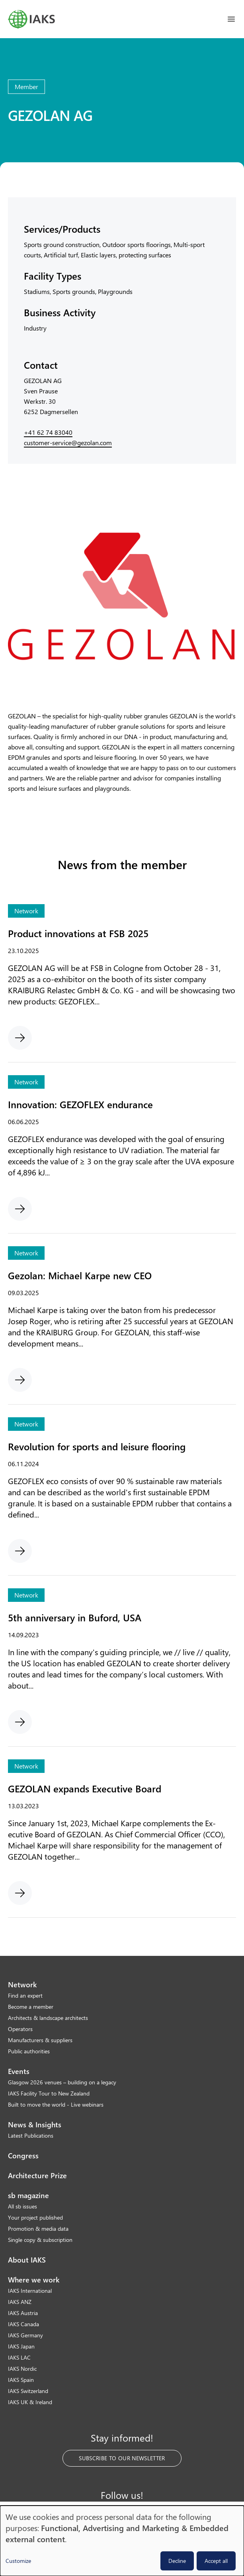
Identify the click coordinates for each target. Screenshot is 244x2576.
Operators (20, 2029)
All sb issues (22, 2206)
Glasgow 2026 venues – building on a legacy (62, 2082)
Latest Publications (30, 2135)
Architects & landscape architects (48, 2017)
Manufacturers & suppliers (40, 2040)
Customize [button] (18, 2560)
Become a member (30, 2006)
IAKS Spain (21, 2379)
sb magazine (28, 2195)
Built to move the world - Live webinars (55, 2104)
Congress (23, 2155)
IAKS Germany (25, 2335)
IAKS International (30, 2290)
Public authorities (29, 2051)
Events (18, 2071)
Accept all (216, 2560)
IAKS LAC (19, 2357)
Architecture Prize (37, 2175)
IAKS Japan (21, 2346)
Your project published (35, 2217)
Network (22, 1984)
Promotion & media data (38, 2228)
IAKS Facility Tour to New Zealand (49, 2093)
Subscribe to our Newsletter (122, 2458)
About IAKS (27, 2260)
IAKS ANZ (19, 2302)
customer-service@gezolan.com (68, 442)
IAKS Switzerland (28, 2391)
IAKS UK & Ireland (30, 2402)
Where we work (33, 2279)
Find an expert (25, 1995)
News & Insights (34, 2124)
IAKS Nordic (22, 2368)
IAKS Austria (23, 2313)
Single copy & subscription (40, 2239)
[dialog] (122, 2541)
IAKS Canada (23, 2324)
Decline (177, 2560)
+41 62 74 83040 (48, 432)
